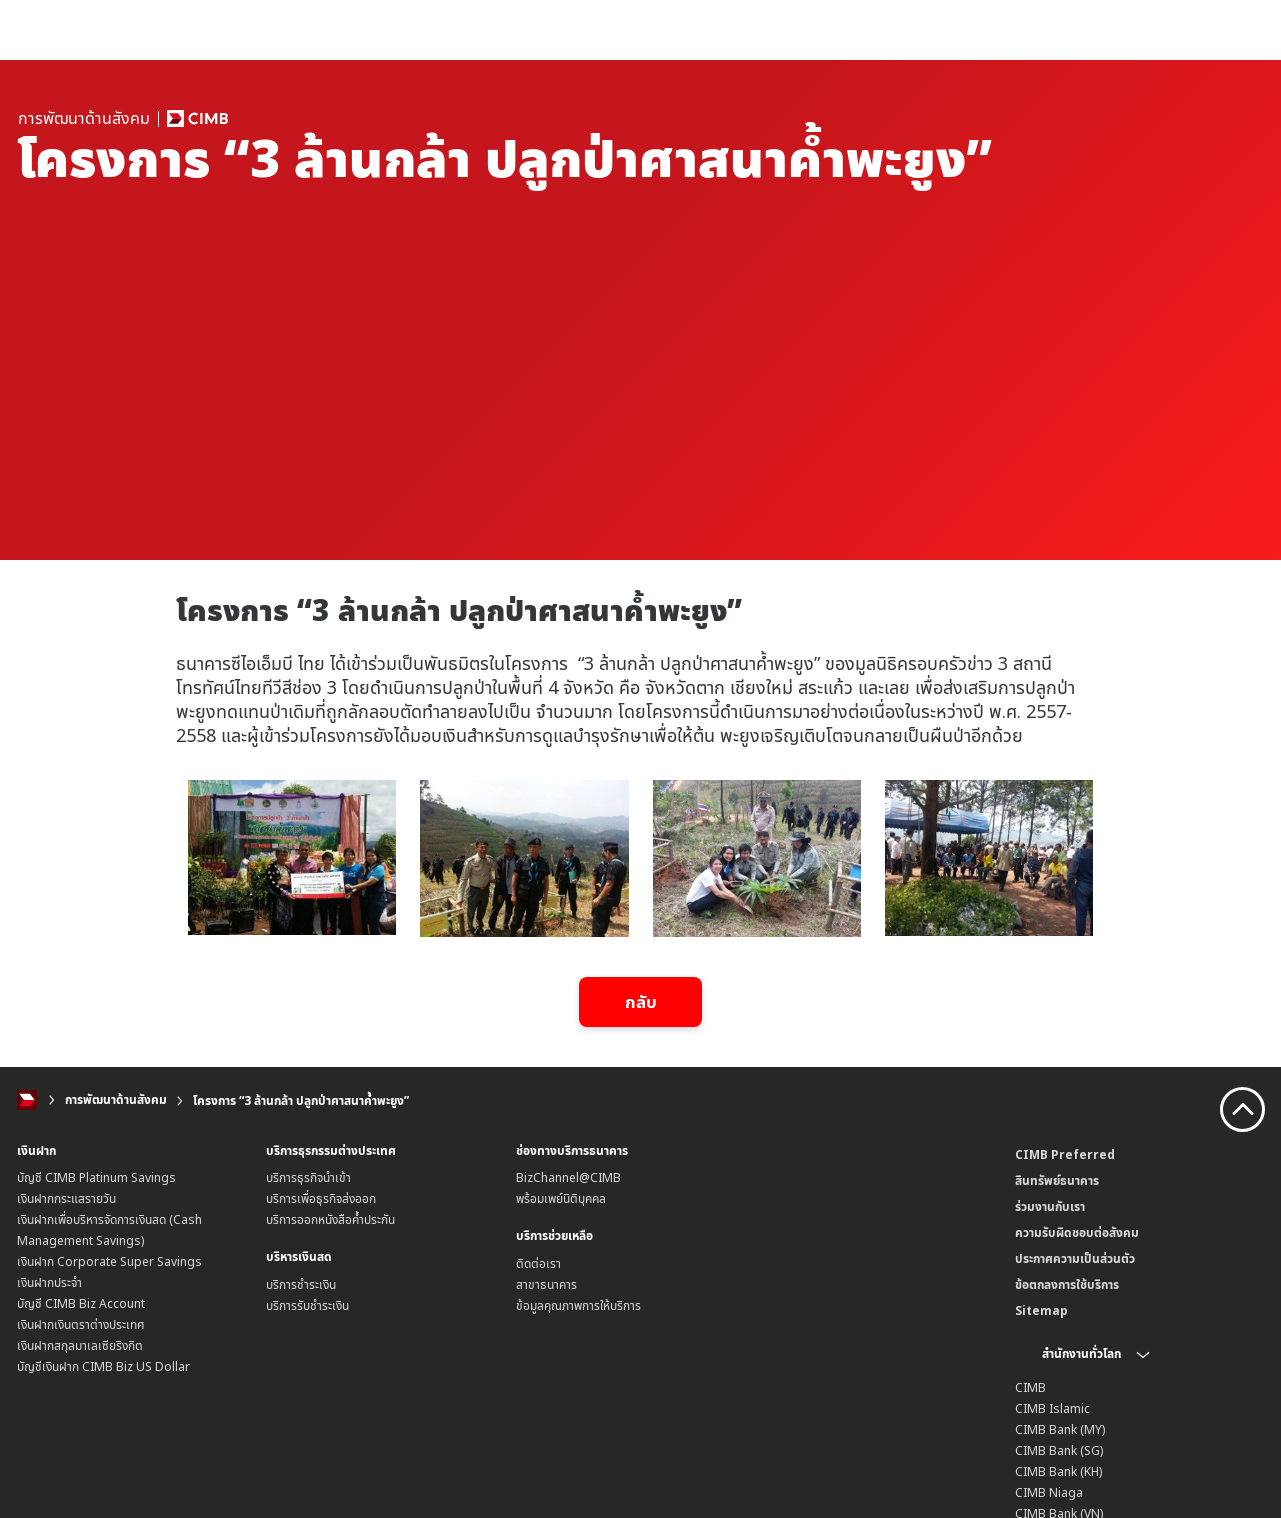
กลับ (640, 1002)
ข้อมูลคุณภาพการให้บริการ (578, 1305)
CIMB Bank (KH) (1058, 1470)
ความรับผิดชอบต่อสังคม (1077, 1231)
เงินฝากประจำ (49, 1282)
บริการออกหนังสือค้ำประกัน (330, 1219)
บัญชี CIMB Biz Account (81, 1303)
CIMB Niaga (1049, 1491)
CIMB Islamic (1052, 1407)
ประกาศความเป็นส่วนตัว (1075, 1257)
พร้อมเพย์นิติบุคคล (561, 1198)
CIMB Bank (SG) (1059, 1449)
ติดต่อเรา (538, 1263)
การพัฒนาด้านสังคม (116, 1100)
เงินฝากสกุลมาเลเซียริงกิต (80, 1345)
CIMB (1030, 1386)
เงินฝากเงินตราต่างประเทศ (81, 1324)
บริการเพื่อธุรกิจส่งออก (321, 1198)
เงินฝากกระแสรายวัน (66, 1198)
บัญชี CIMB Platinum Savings (96, 1177)
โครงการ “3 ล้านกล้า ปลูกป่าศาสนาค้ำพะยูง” (301, 1100)
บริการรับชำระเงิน (307, 1305)
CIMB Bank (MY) (1060, 1428)
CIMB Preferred (1065, 1153)
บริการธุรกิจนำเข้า (308, 1177)
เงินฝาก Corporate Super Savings (109, 1261)
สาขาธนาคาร (546, 1284)
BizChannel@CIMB (568, 1177)
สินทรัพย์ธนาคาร (1057, 1179)
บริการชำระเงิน (301, 1284)
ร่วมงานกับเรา (1050, 1205)
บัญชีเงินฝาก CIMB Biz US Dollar (103, 1366)
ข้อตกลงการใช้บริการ (1067, 1283)
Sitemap (1041, 1309)
